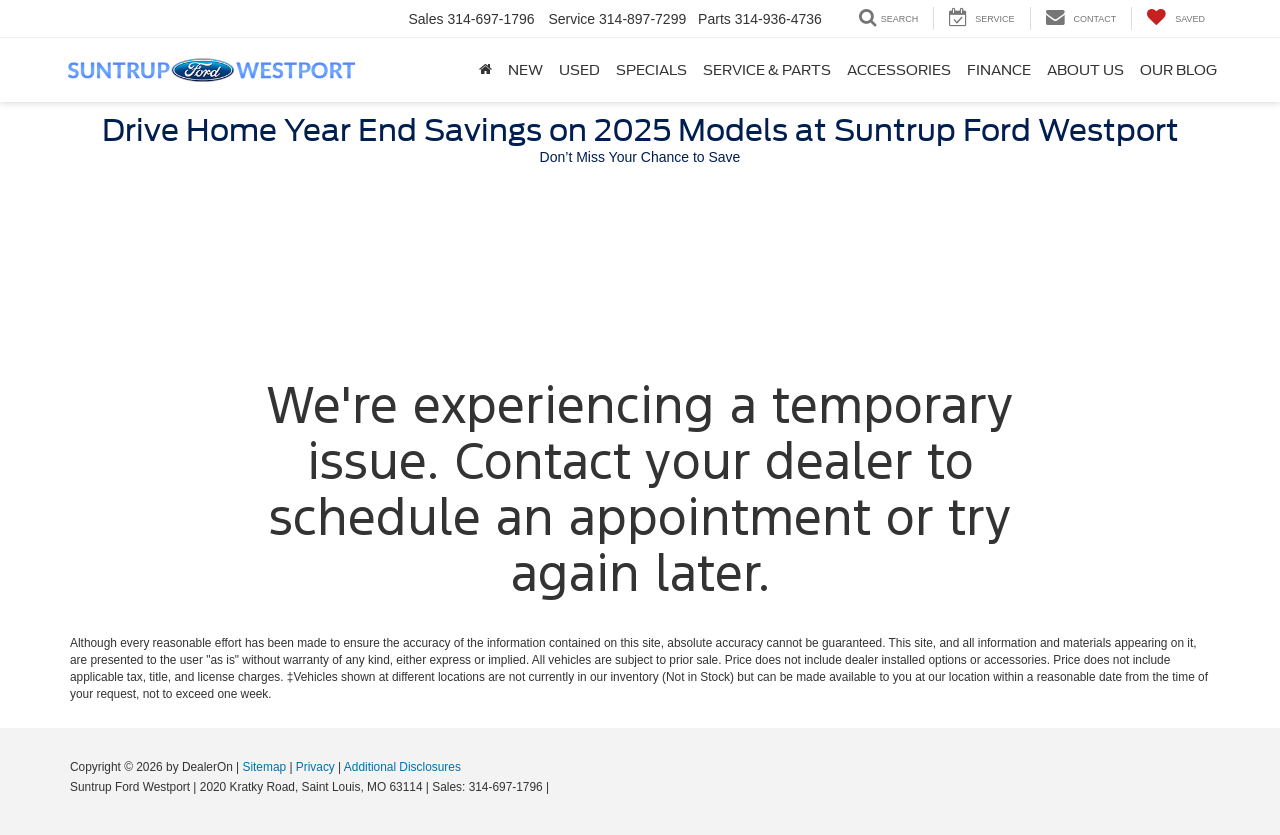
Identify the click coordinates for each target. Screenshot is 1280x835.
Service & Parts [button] (767, 70)
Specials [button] (651, 70)
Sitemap (264, 767)
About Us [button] (1085, 70)
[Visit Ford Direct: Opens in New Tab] (558, 787)
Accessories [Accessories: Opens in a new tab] (899, 70)
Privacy (315, 767)
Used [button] (579, 70)
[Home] (485, 70)
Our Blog (1178, 70)
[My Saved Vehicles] (1175, 18)
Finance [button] (999, 70)
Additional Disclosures (402, 767)
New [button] (525, 70)
